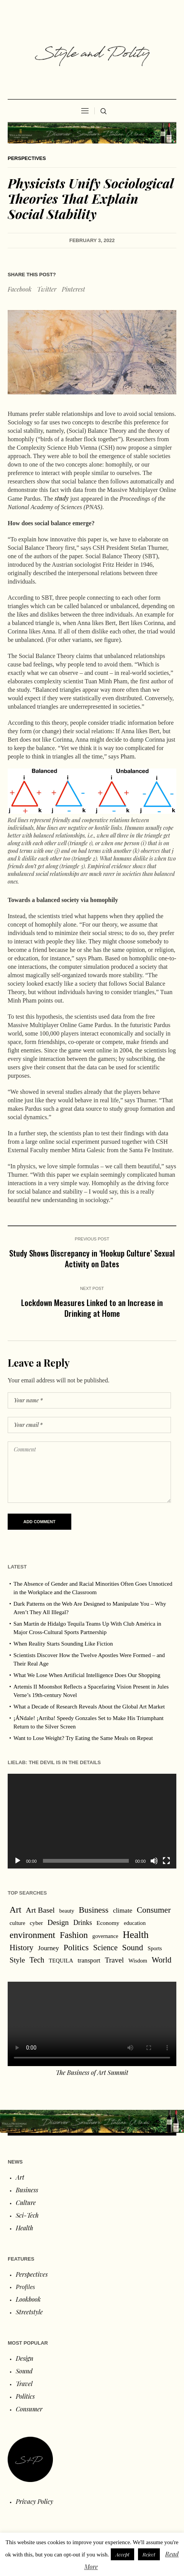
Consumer (29, 2409)
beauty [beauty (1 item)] (66, 1911)
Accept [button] (122, 2554)
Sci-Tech (27, 2215)
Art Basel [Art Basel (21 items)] (40, 1910)
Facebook (19, 289)
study (61, 498)
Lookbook (28, 2299)
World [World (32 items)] (161, 1959)
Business (27, 2190)
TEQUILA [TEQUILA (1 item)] (61, 1961)
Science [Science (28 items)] (105, 1947)
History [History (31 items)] (21, 1947)
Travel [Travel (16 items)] (114, 1960)
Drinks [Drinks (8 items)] (82, 1922)
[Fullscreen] (166, 1861)
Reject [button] (149, 2554)
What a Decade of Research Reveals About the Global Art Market (89, 1707)
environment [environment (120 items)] (32, 1935)
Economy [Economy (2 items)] (108, 1923)
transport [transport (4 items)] (88, 1960)
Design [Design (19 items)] (58, 1922)
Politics (25, 2396)
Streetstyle (29, 2312)
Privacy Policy (34, 2501)
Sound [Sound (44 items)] (132, 1947)
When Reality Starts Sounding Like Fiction (63, 1644)
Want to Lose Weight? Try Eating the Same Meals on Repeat (83, 1738)
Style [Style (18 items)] (17, 1960)
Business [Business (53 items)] (93, 1910)
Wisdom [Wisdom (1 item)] (137, 1961)
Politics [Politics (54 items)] (76, 1947)
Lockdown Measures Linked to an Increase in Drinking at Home (92, 1307)
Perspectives (27, 158)
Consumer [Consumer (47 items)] (154, 1910)
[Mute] (154, 1861)
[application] (92, 1821)
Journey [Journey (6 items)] (48, 1948)
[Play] (17, 1861)
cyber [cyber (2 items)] (36, 1923)
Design (24, 2358)
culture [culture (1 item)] (17, 1923)
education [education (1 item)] (135, 1923)
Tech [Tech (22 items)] (37, 1960)
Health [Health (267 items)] (136, 1934)
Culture (26, 2202)
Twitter (46, 289)
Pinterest (73, 289)
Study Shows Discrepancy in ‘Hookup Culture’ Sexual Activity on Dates (92, 1258)
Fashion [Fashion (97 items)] (74, 1935)
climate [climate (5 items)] (122, 1910)
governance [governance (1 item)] (105, 1936)
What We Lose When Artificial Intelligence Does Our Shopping (86, 1675)
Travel (24, 2384)
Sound (24, 2371)
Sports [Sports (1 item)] (155, 1948)
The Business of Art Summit (92, 2072)
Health (24, 2228)
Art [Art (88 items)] (15, 1910)
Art (20, 2177)
